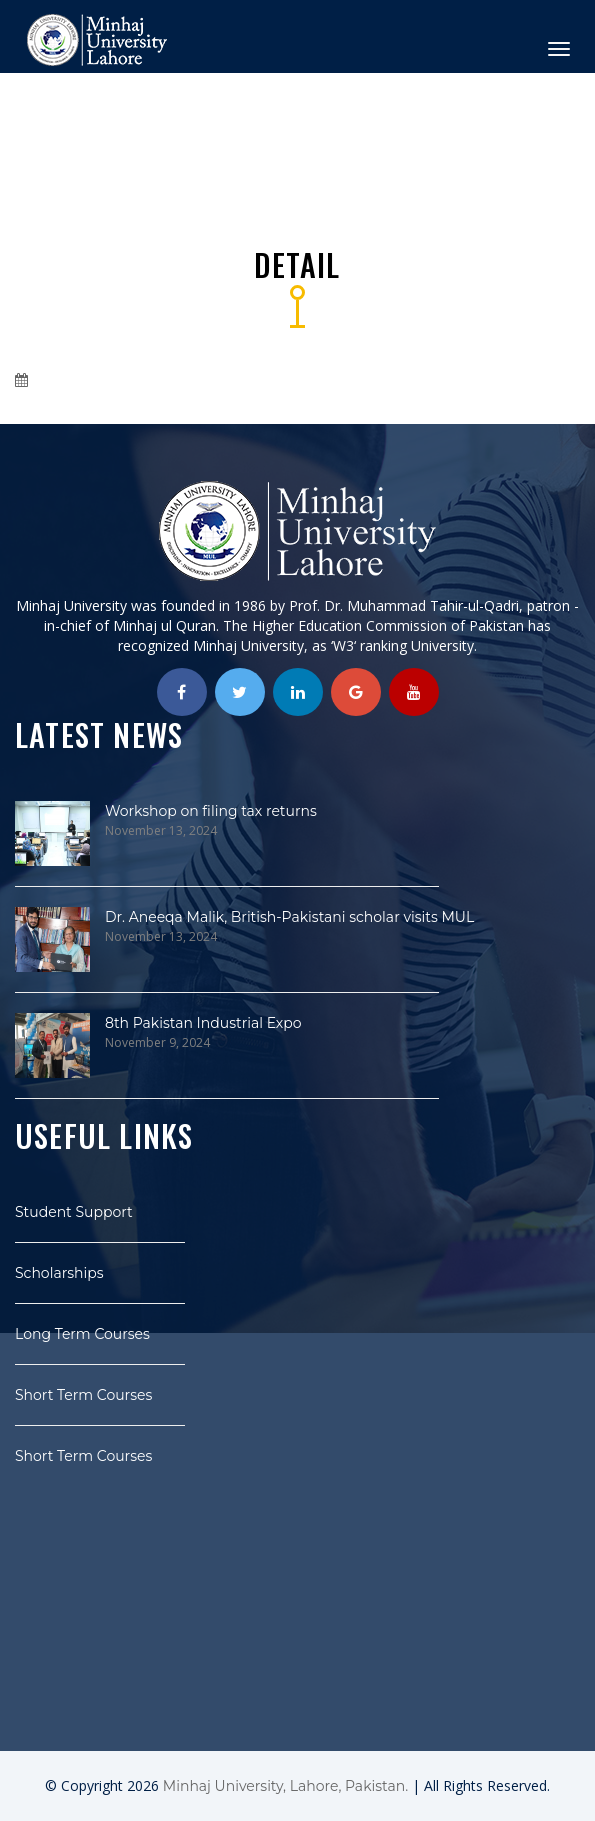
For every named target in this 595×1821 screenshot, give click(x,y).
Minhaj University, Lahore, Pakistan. (285, 1786)
